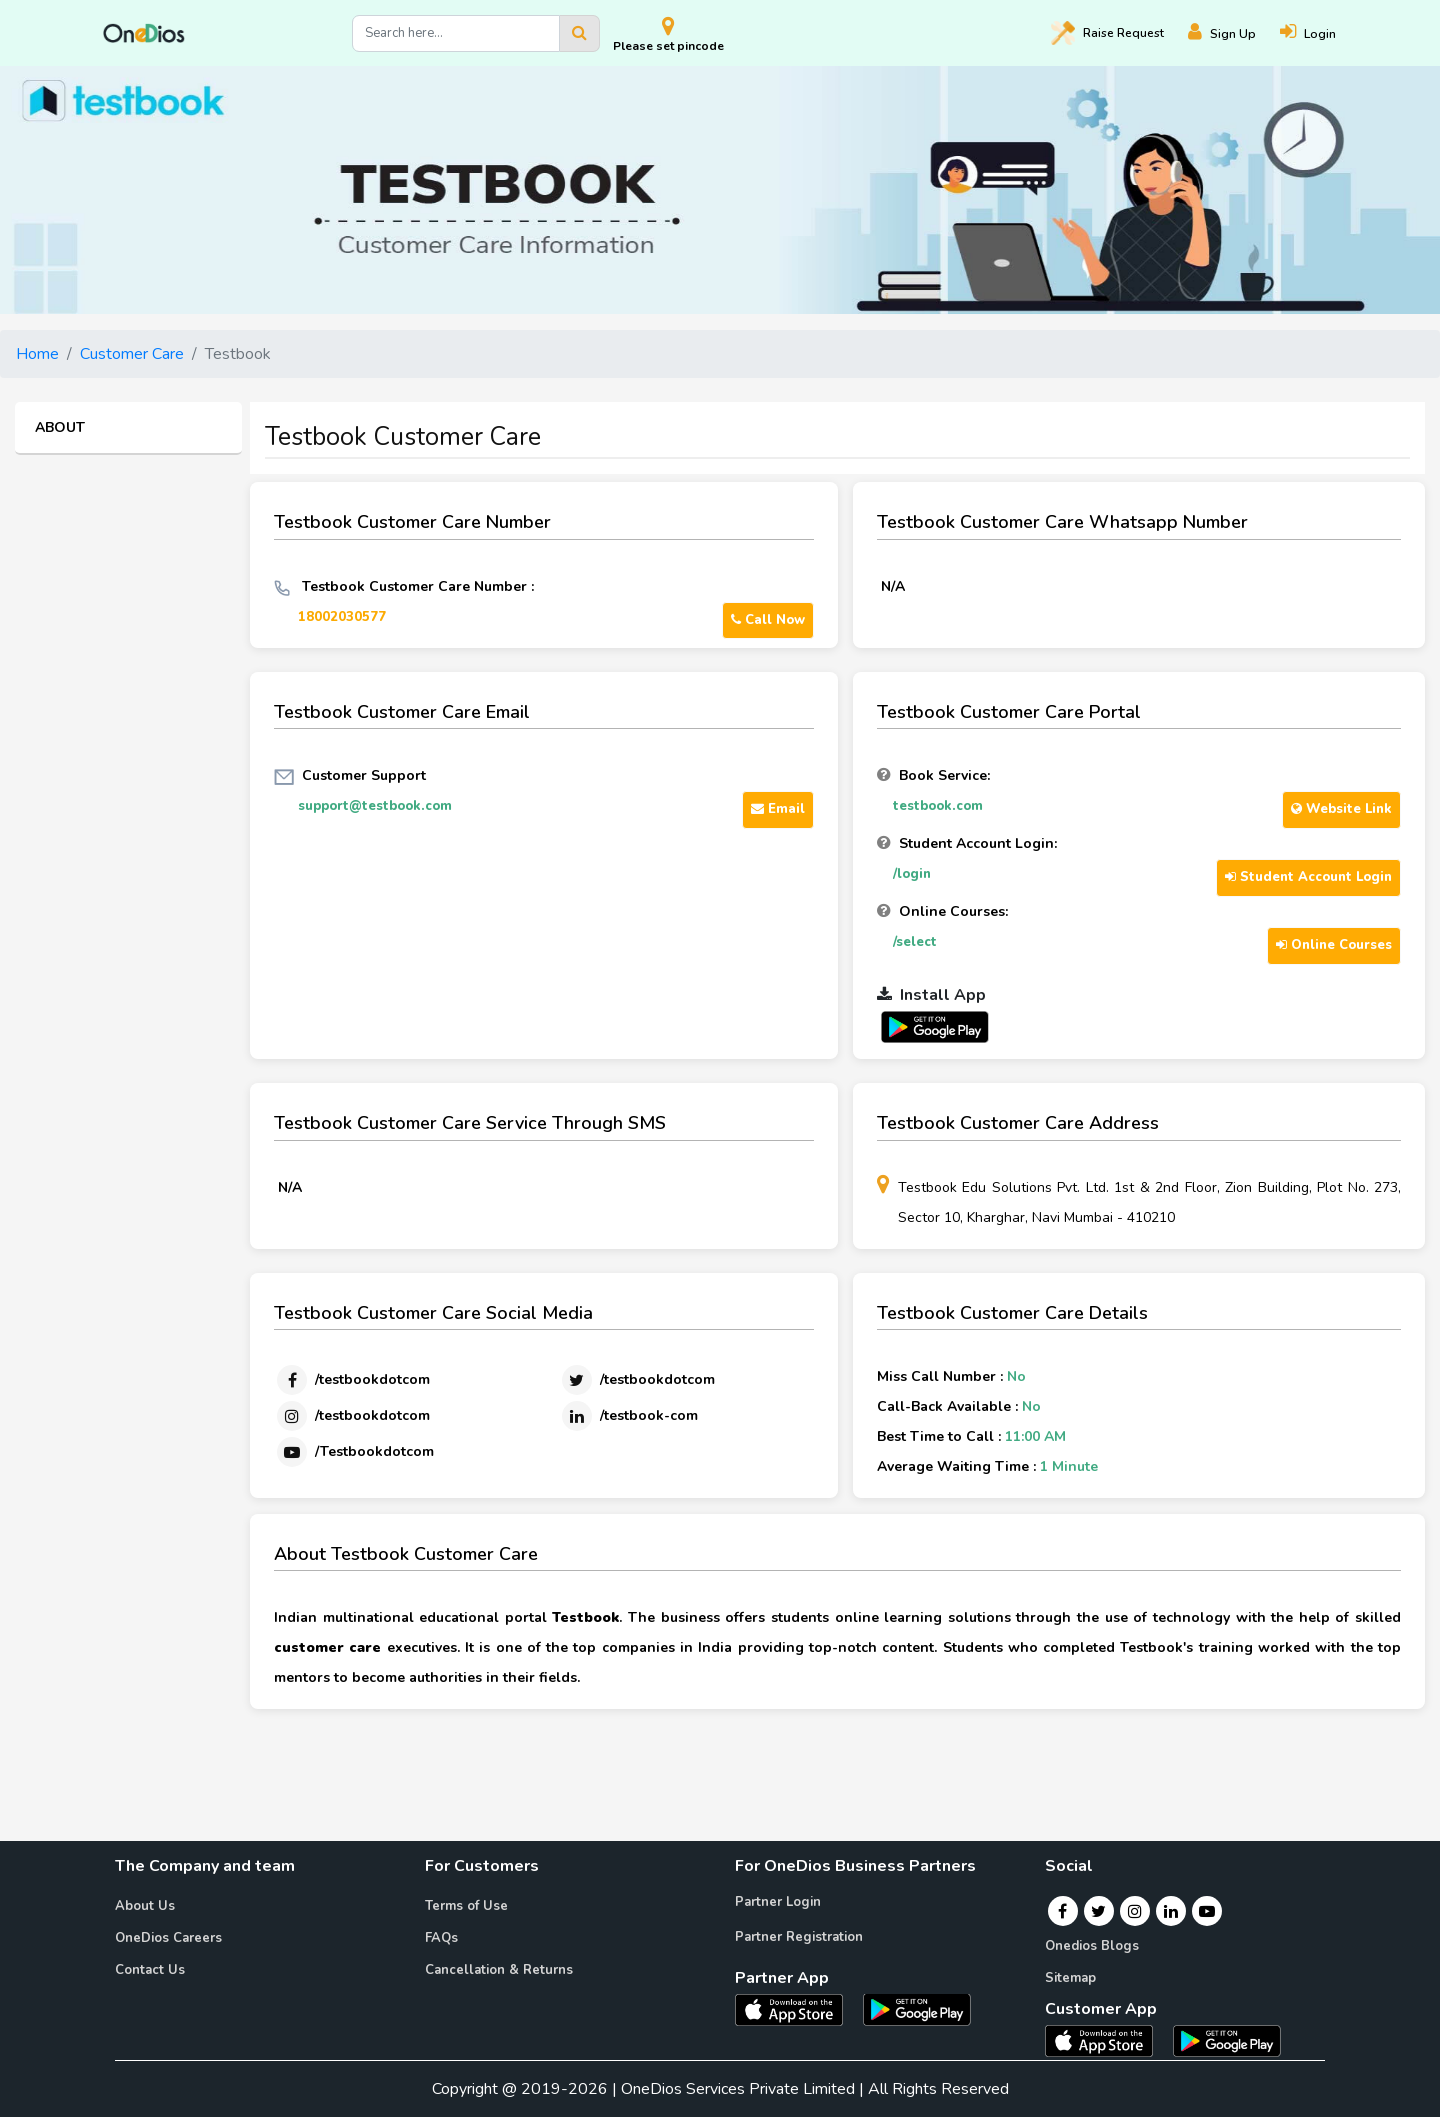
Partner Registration (799, 1937)
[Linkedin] (628, 1416)
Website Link (1341, 809)
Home (37, 354)
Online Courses (1334, 945)
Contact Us (150, 1970)
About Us (145, 1906)
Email (778, 809)
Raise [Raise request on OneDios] (1107, 33)
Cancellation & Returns (499, 1970)
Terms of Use (466, 1906)
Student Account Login (1308, 877)
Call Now (768, 620)
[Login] (1320, 33)
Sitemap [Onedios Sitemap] (1070, 1978)
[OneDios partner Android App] (935, 1026)
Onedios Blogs (1092, 1946)
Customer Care (132, 354)
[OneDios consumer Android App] (1227, 2040)
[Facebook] (352, 1380)
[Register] (1234, 33)
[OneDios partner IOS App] (797, 2008)
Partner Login (778, 1902)
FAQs (441, 1938)
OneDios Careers (168, 1938)
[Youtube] (354, 1452)
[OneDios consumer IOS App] (1107, 2040)
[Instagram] (352, 1416)
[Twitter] (637, 1380)
